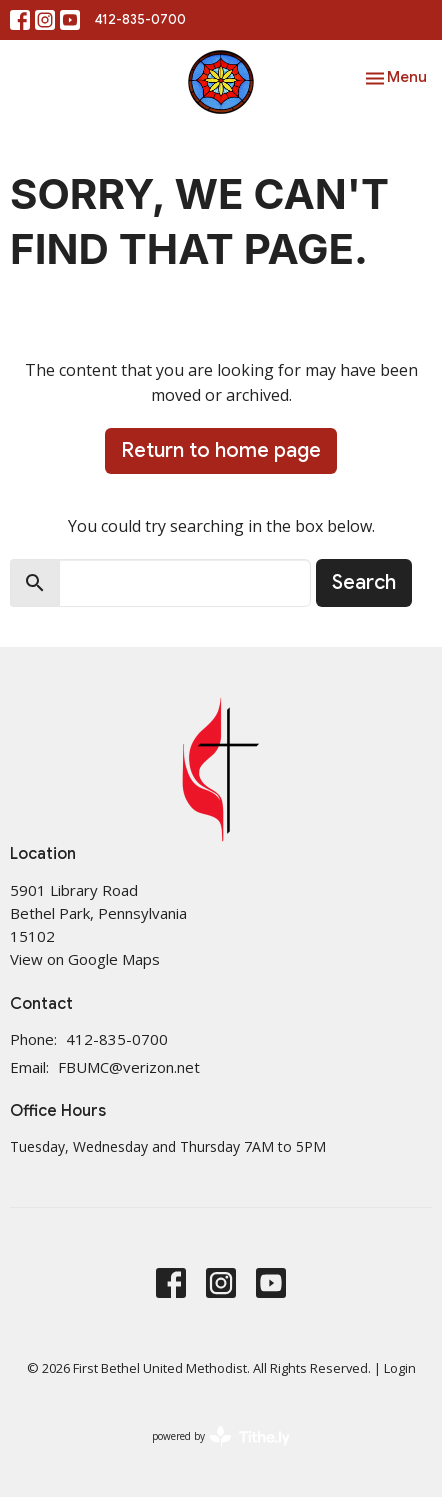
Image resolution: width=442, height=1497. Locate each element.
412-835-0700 (140, 19)
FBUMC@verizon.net (129, 1067)
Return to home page (221, 450)
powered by (221, 1436)
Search (364, 582)
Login (400, 1368)
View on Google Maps (85, 959)
